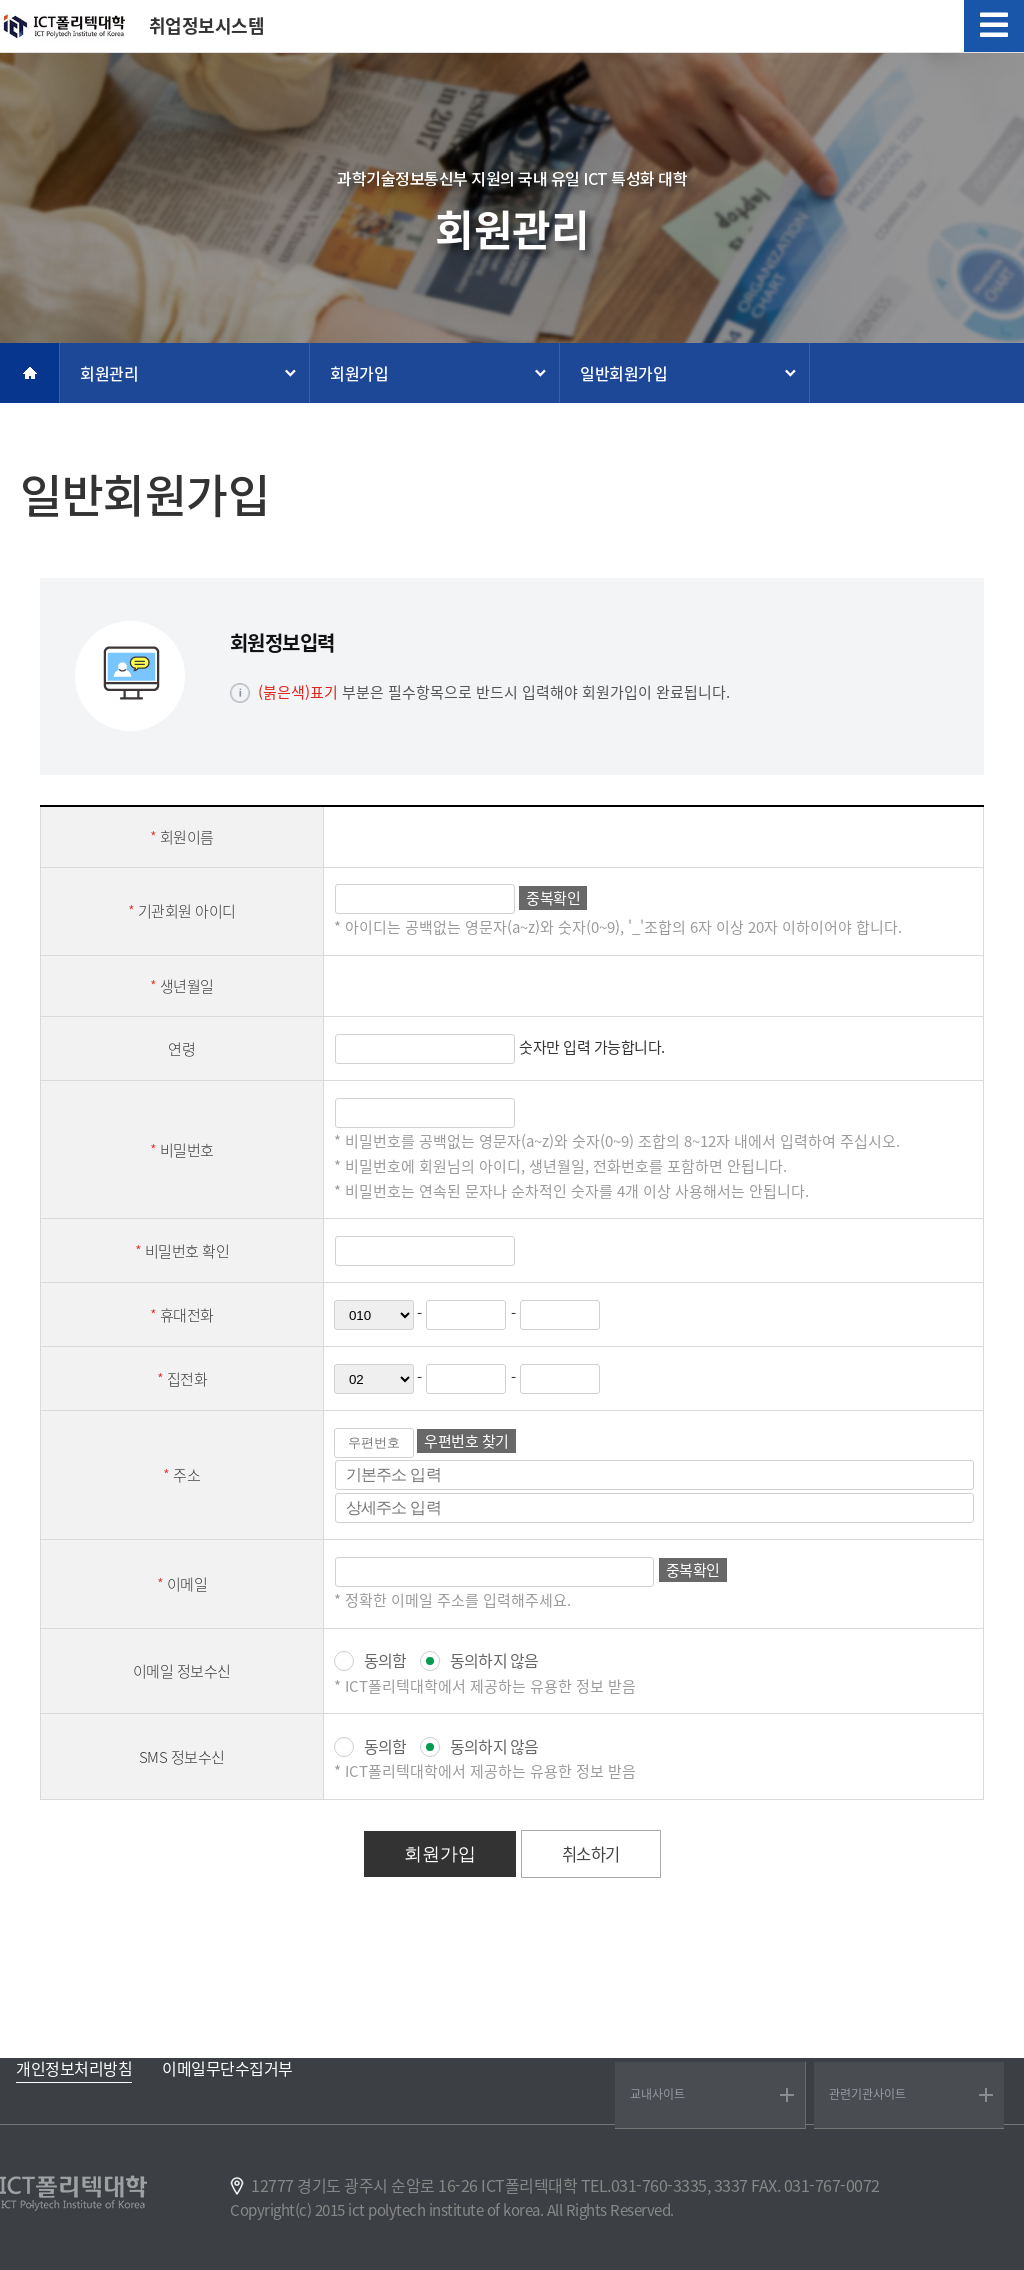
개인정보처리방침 (74, 2068)
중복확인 (553, 898)
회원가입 (359, 373)
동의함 (385, 1660)
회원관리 (109, 373)
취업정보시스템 (207, 26)
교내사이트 (657, 2094)
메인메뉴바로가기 (0, 0)
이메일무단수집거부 (227, 2068)
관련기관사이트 (867, 2094)
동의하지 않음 (494, 1660)
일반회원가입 (623, 373)
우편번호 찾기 (466, 1441)
